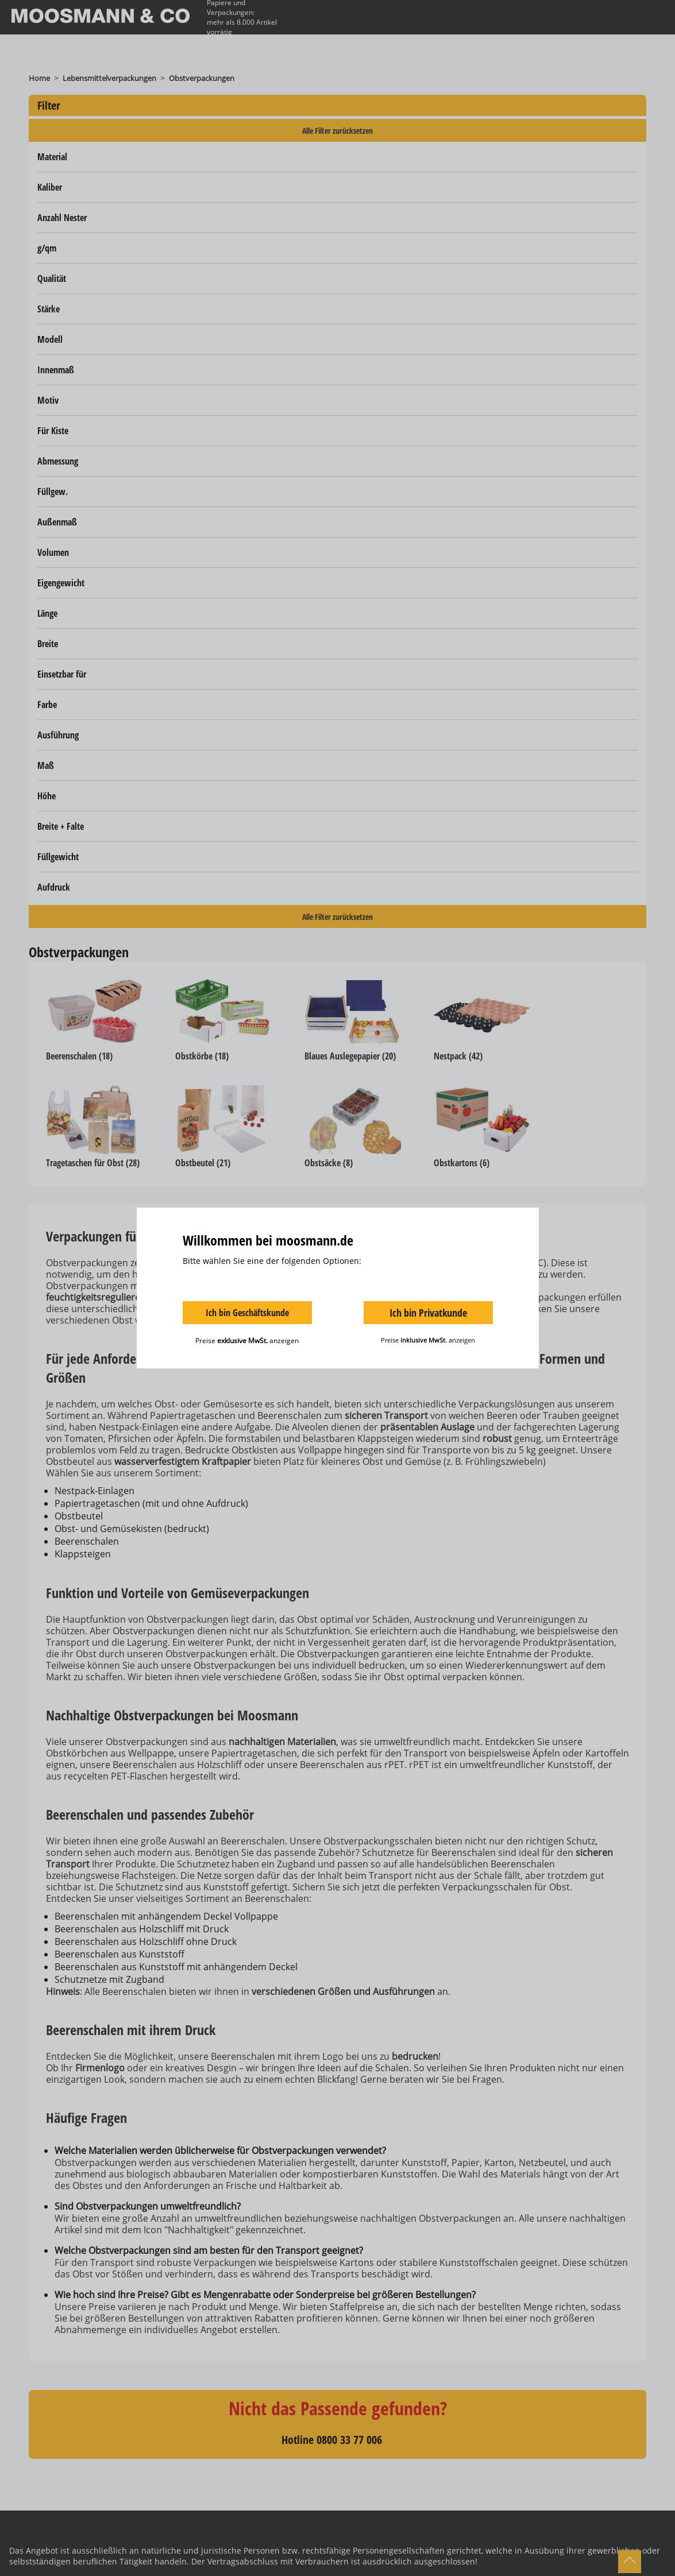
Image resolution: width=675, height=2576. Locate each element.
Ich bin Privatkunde (428, 1313)
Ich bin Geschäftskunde (247, 1312)
